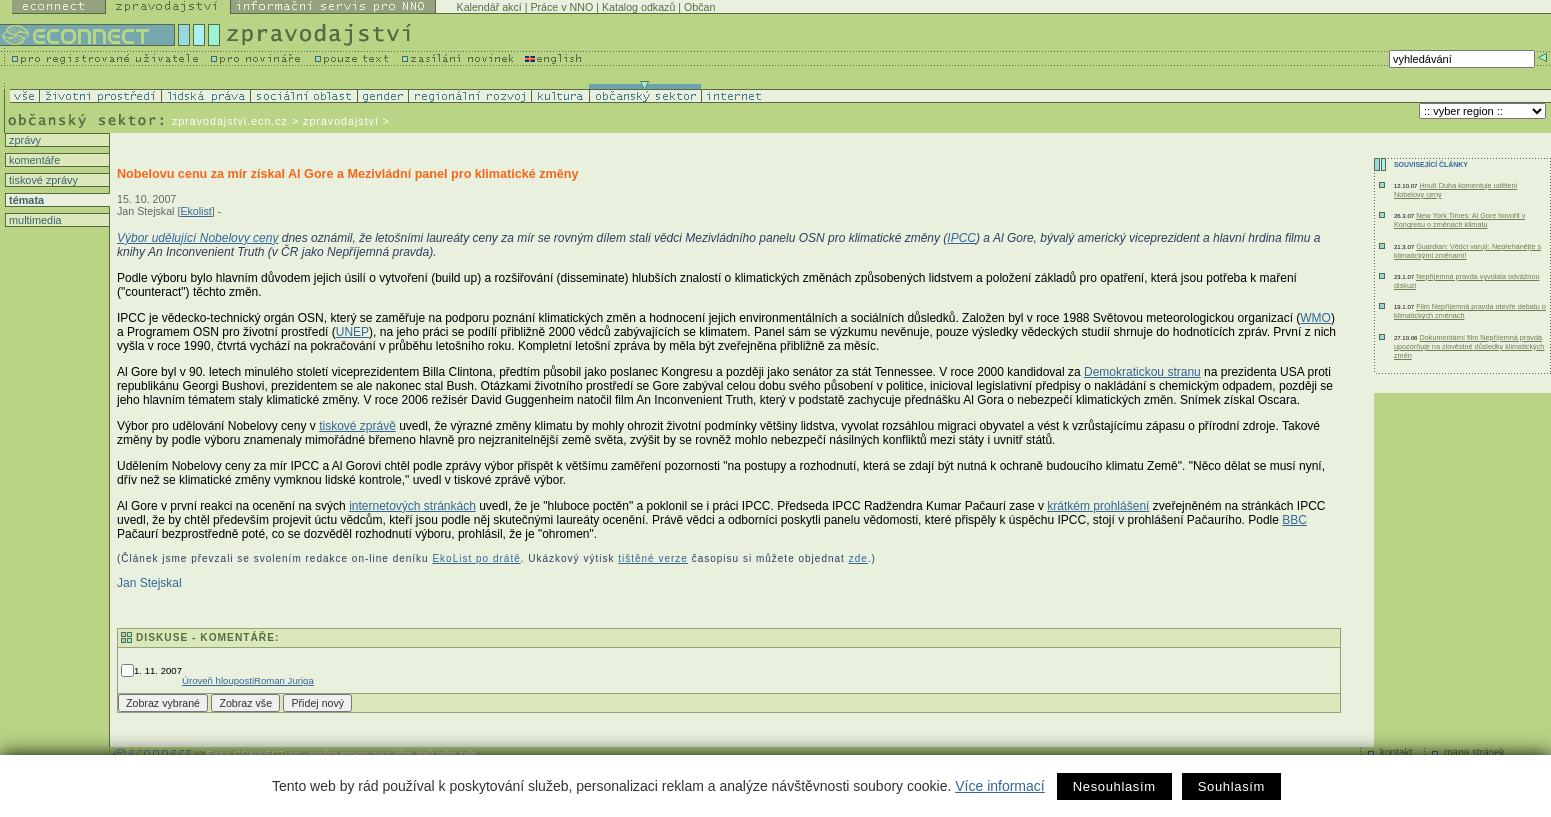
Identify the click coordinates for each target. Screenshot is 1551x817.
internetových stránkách (412, 506)
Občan (699, 7)
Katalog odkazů (638, 7)
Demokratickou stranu (1142, 372)
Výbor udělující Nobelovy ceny (197, 238)
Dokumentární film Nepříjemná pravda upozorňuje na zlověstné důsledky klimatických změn (1469, 346)
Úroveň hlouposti (218, 680)
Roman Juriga (284, 680)
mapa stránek (1474, 752)
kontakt (1396, 752)
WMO (1315, 318)
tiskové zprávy (42, 180)
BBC (1294, 520)
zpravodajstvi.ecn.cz (230, 121)
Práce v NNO (561, 7)
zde (858, 558)
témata (25, 200)
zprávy (23, 140)
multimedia (34, 220)
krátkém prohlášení (1098, 506)
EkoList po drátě (476, 558)
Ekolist (195, 211)
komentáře (33, 160)
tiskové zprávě (357, 426)
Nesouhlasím (1114, 786)
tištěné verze (653, 558)
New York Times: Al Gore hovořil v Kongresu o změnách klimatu (1459, 220)
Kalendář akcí (489, 7)
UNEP (352, 332)
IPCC (961, 238)
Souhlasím (1231, 786)
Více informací (999, 786)
